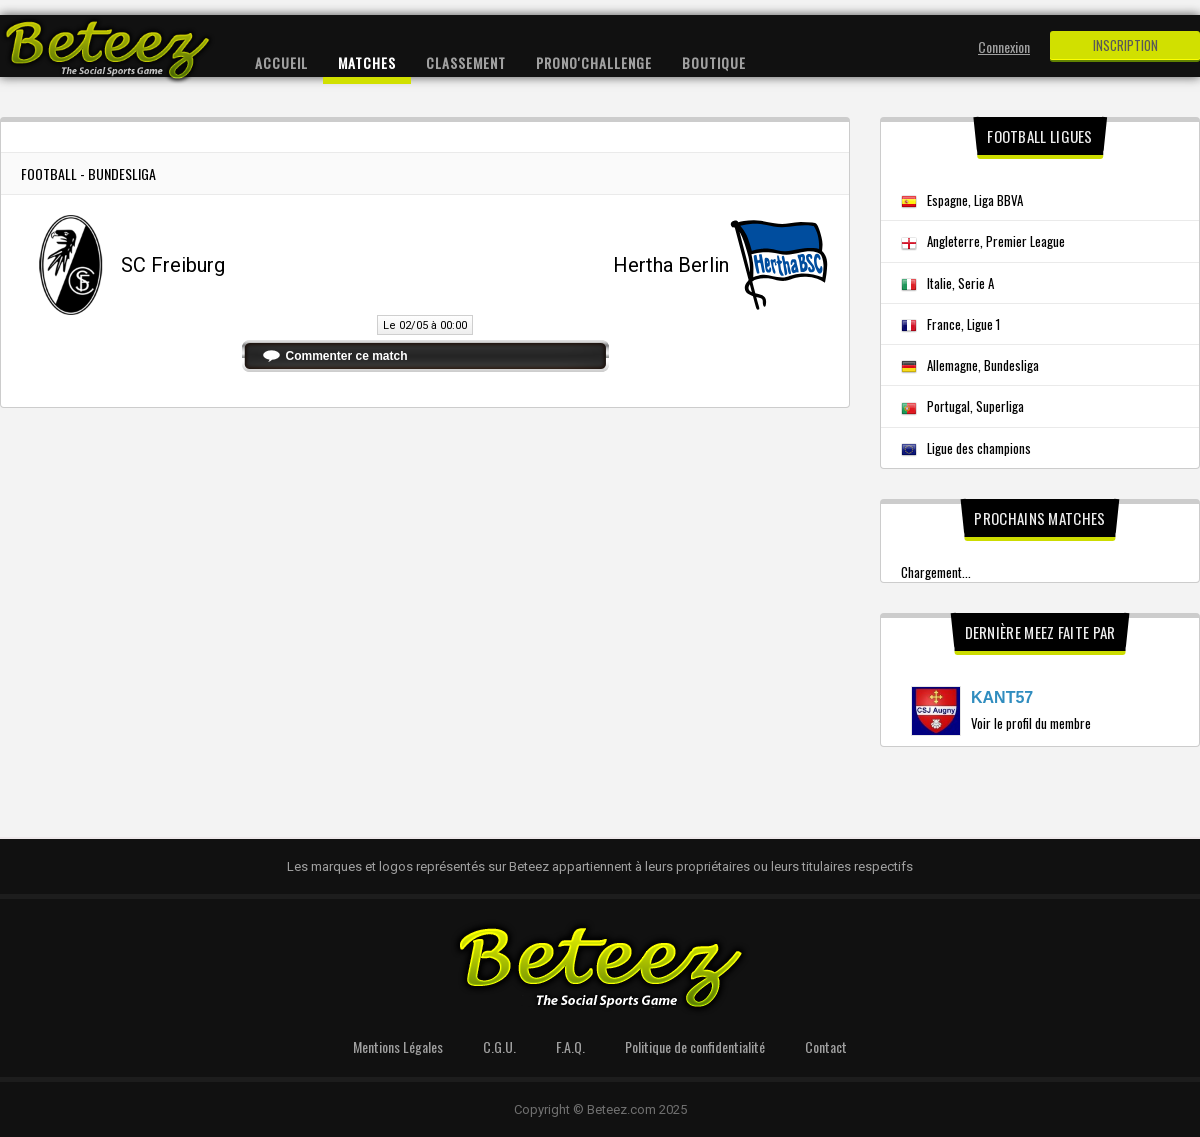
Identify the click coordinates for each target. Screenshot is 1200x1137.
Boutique (714, 62)
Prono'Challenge (594, 62)
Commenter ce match (347, 356)
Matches (367, 62)
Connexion (1004, 46)
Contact (826, 1046)
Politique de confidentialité (695, 1046)
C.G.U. (499, 1046)
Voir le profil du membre (1031, 723)
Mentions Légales (398, 1046)
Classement (466, 62)
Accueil (281, 62)
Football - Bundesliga (88, 173)
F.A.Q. (570, 1046)
